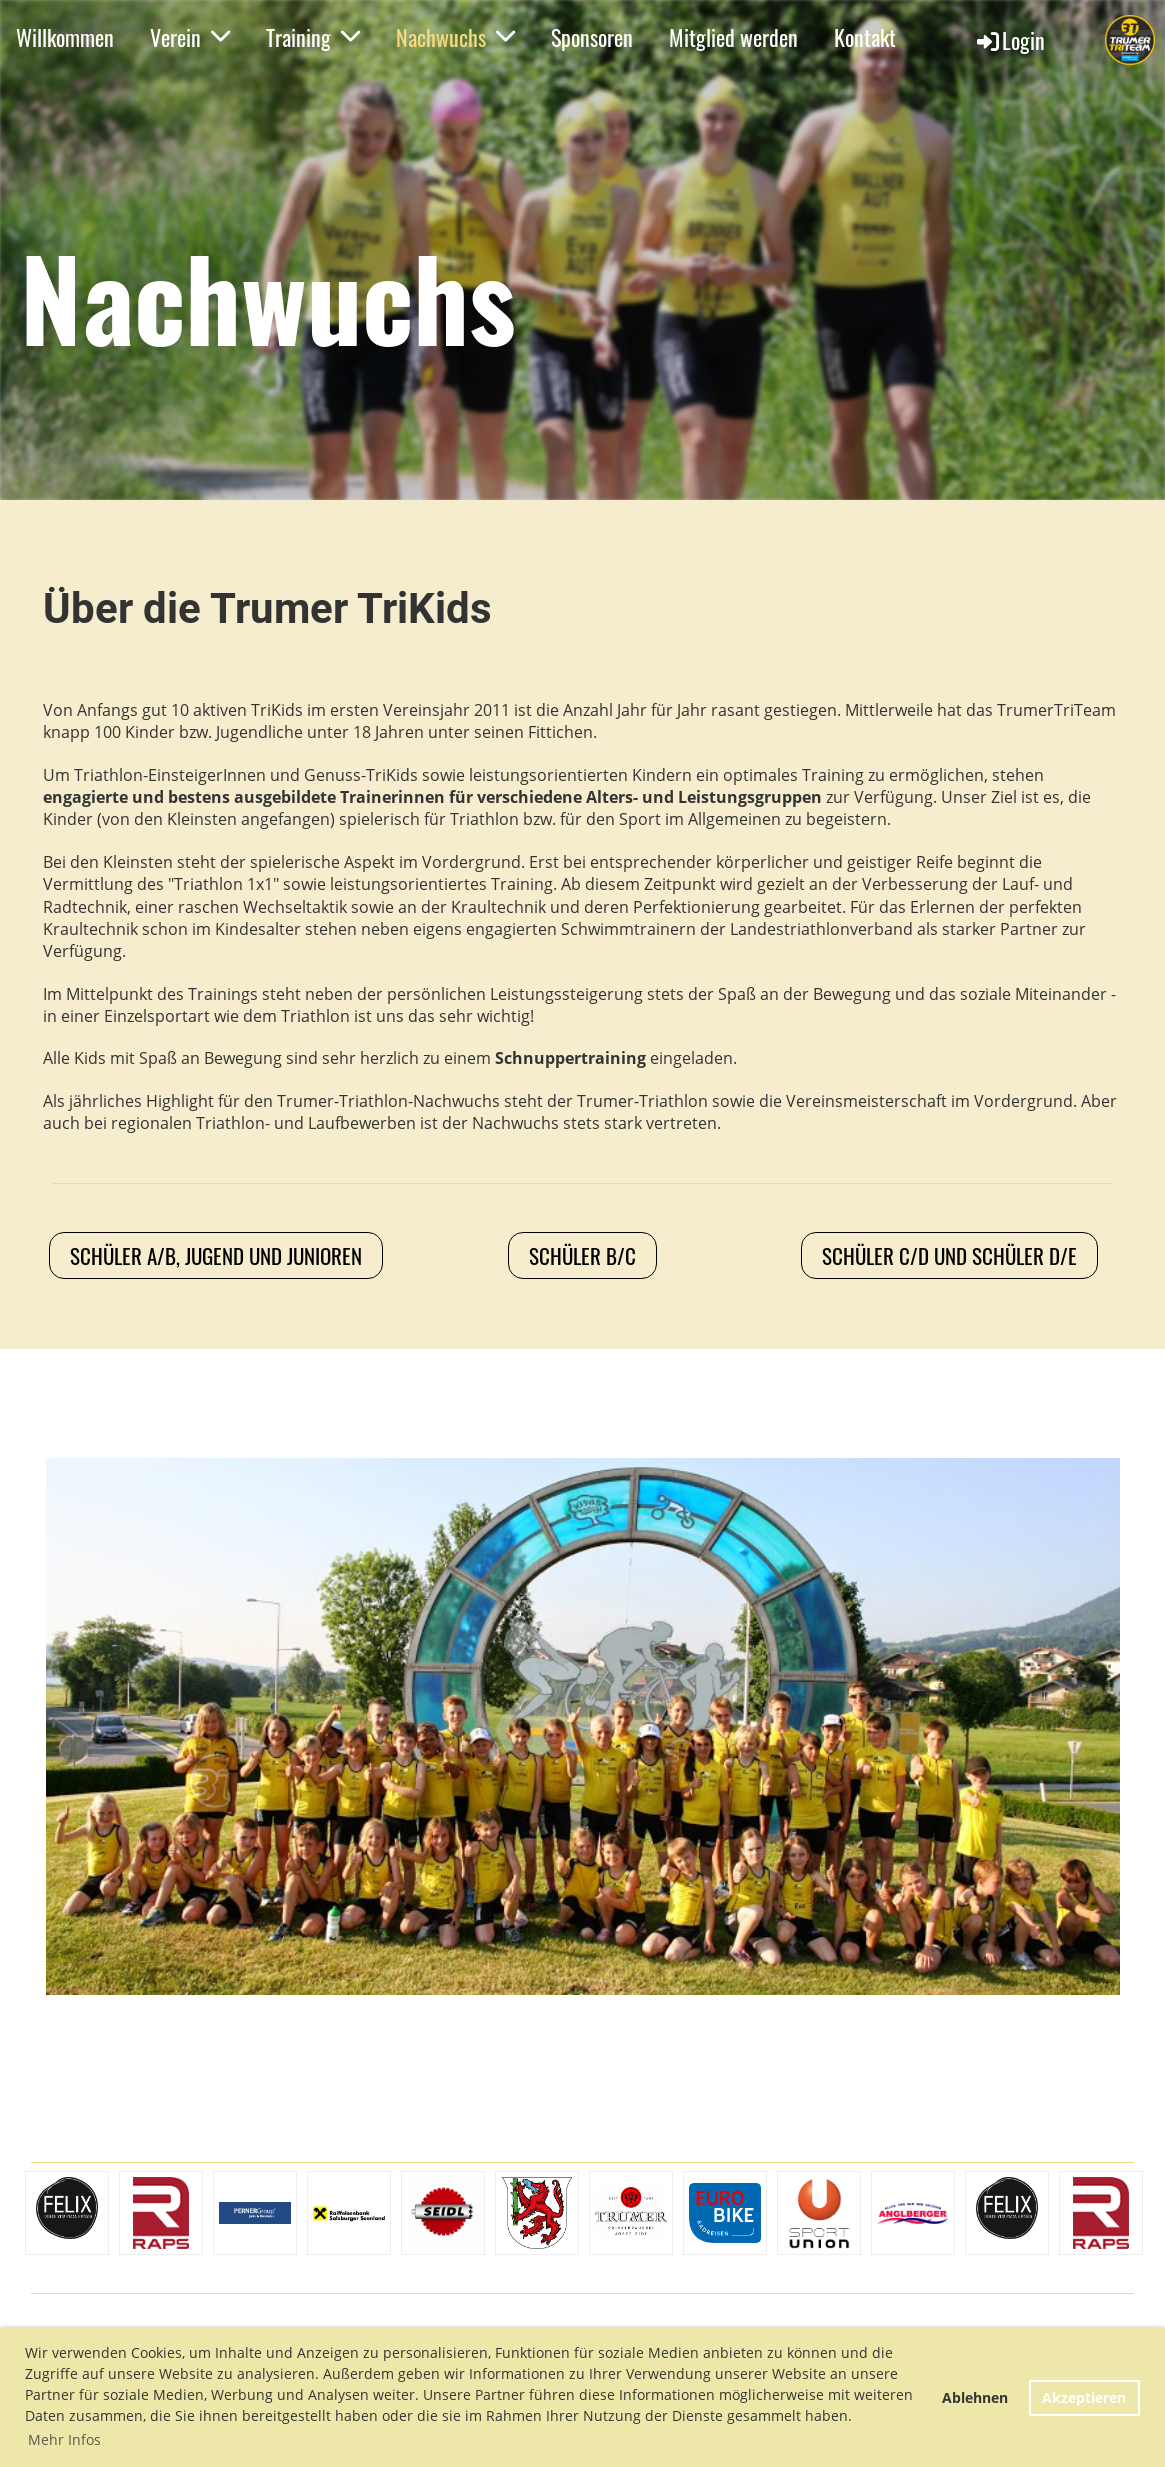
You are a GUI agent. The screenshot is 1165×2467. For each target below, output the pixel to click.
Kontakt (865, 37)
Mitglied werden (733, 37)
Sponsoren (592, 37)
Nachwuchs (455, 37)
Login (1009, 40)
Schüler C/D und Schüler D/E (949, 1255)
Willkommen (65, 37)
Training (313, 37)
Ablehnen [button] (975, 2397)
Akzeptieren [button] (1084, 2397)
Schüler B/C (582, 1255)
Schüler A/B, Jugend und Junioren (216, 1255)
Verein (190, 37)
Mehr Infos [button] (64, 2439)
